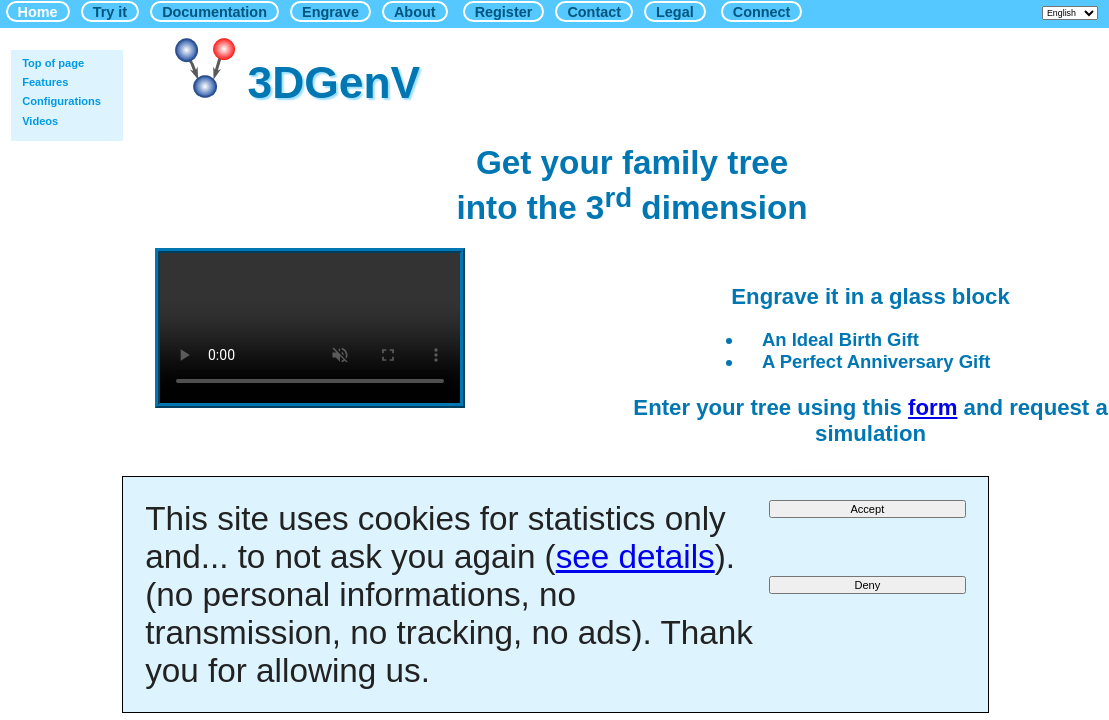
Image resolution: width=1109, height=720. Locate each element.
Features (45, 82)
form (932, 407)
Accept (867, 509)
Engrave (330, 12)
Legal (675, 12)
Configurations (61, 101)
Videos (40, 121)
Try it (110, 12)
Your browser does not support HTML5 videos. (310, 328)
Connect (762, 12)
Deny (867, 585)
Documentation (214, 12)
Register (504, 12)
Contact (594, 12)
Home (38, 12)
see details (635, 556)
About (415, 12)
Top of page (53, 63)
